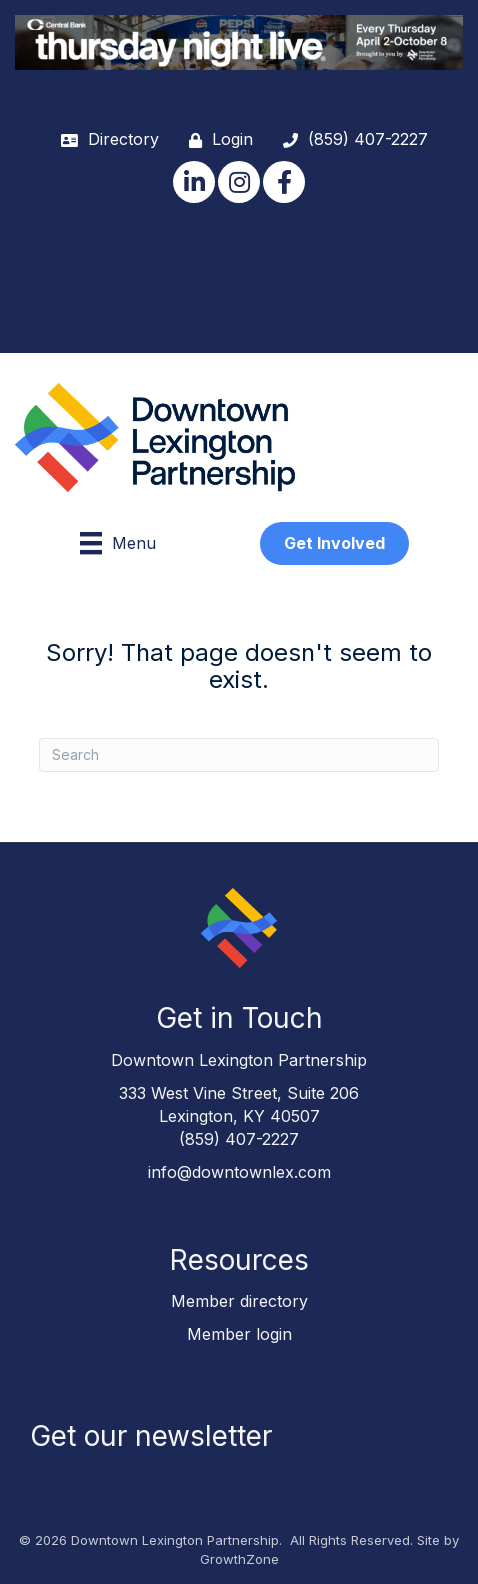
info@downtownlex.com (239, 1172)
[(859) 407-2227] (350, 139)
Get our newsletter (151, 1436)
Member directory (239, 1301)
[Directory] (105, 139)
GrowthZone (239, 1559)
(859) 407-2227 (239, 1139)
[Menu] (118, 543)
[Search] (239, 755)
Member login (239, 1334)
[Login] (216, 139)
